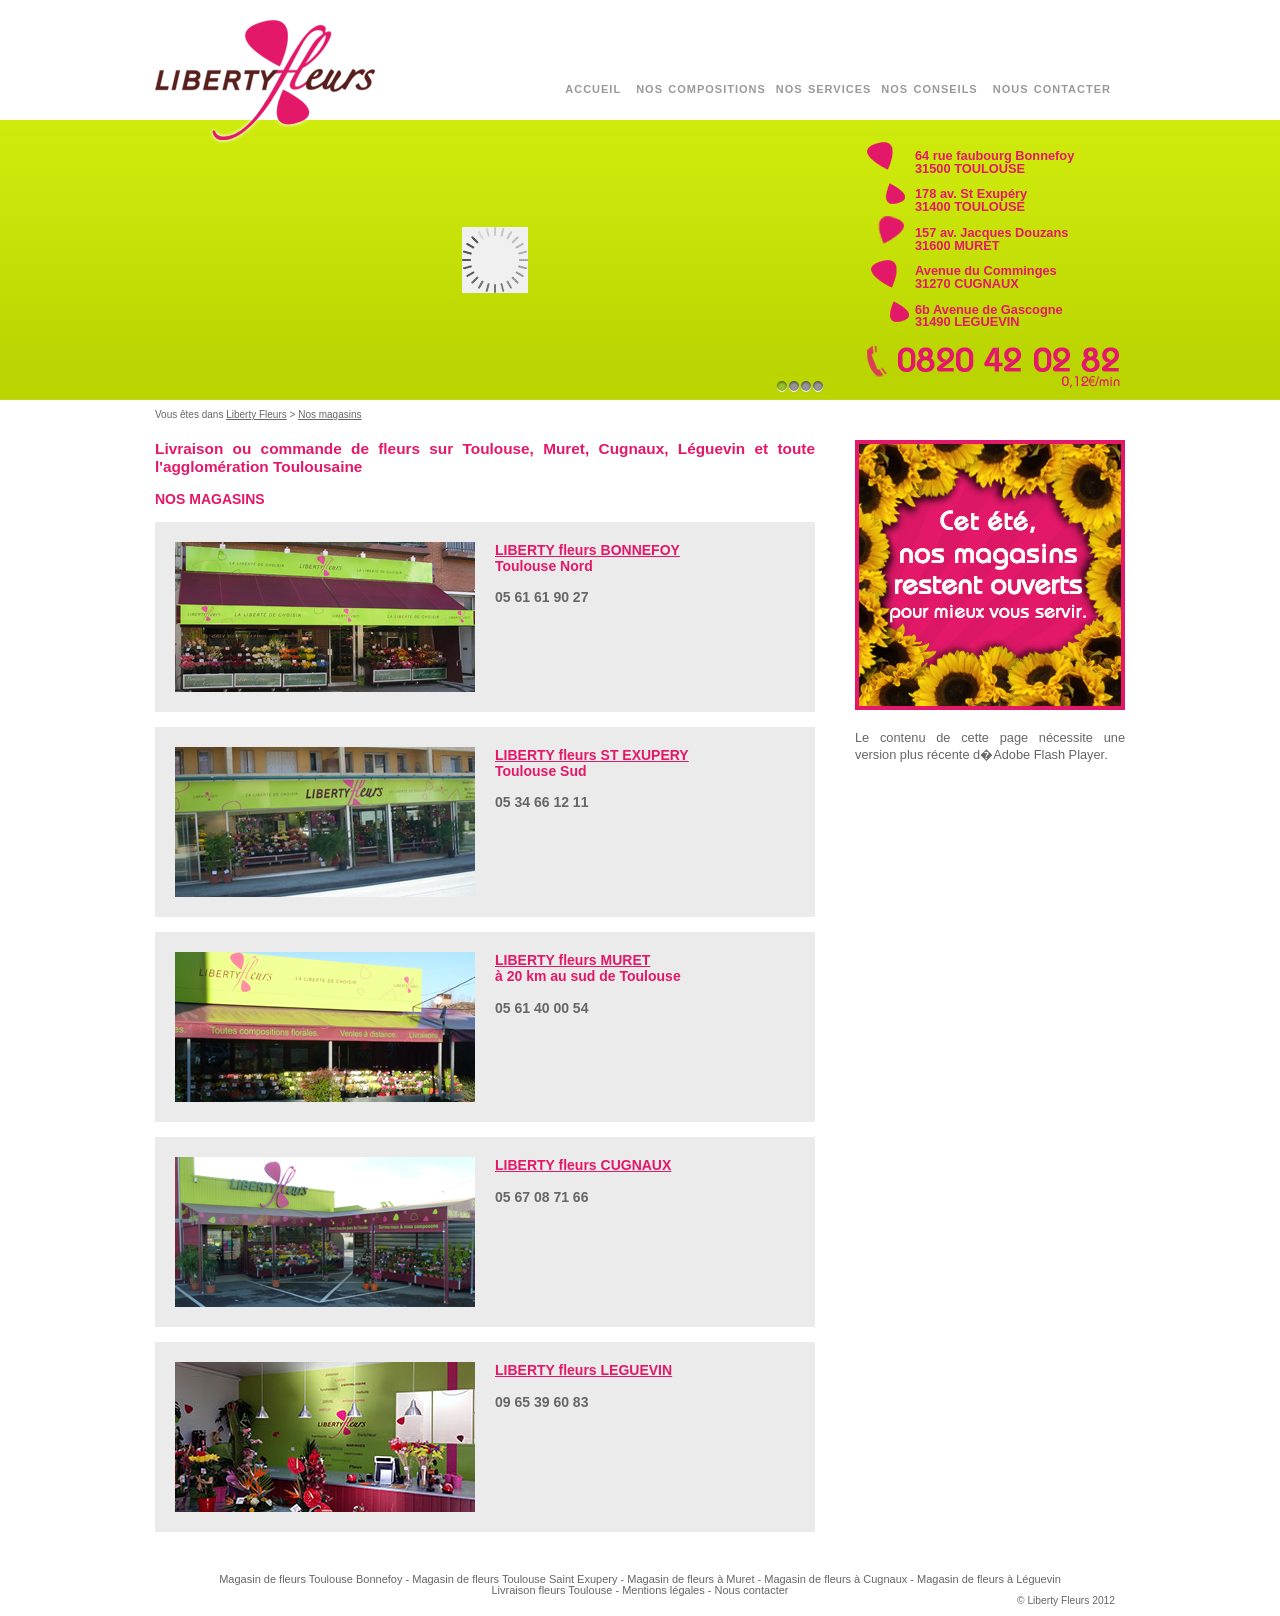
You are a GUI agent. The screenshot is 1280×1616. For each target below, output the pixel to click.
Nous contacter (752, 1590)
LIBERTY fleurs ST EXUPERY (592, 755)
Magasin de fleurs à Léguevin (989, 1579)
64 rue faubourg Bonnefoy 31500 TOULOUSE (994, 162)
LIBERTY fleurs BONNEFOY (587, 550)
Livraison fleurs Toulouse (552, 1590)
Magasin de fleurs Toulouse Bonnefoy (310, 1579)
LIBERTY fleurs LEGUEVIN (583, 1370)
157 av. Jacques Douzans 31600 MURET (991, 239)
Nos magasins (329, 414)
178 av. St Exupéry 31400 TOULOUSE (971, 200)
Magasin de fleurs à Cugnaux (835, 1579)
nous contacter (1052, 87)
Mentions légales (663, 1590)
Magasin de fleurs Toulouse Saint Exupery (514, 1579)
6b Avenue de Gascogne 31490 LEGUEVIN (989, 316)
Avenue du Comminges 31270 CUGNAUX (986, 277)
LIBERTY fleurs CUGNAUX (583, 1165)
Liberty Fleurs (256, 414)
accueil (593, 87)
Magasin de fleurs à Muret (690, 1579)
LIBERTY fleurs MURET (572, 960)
